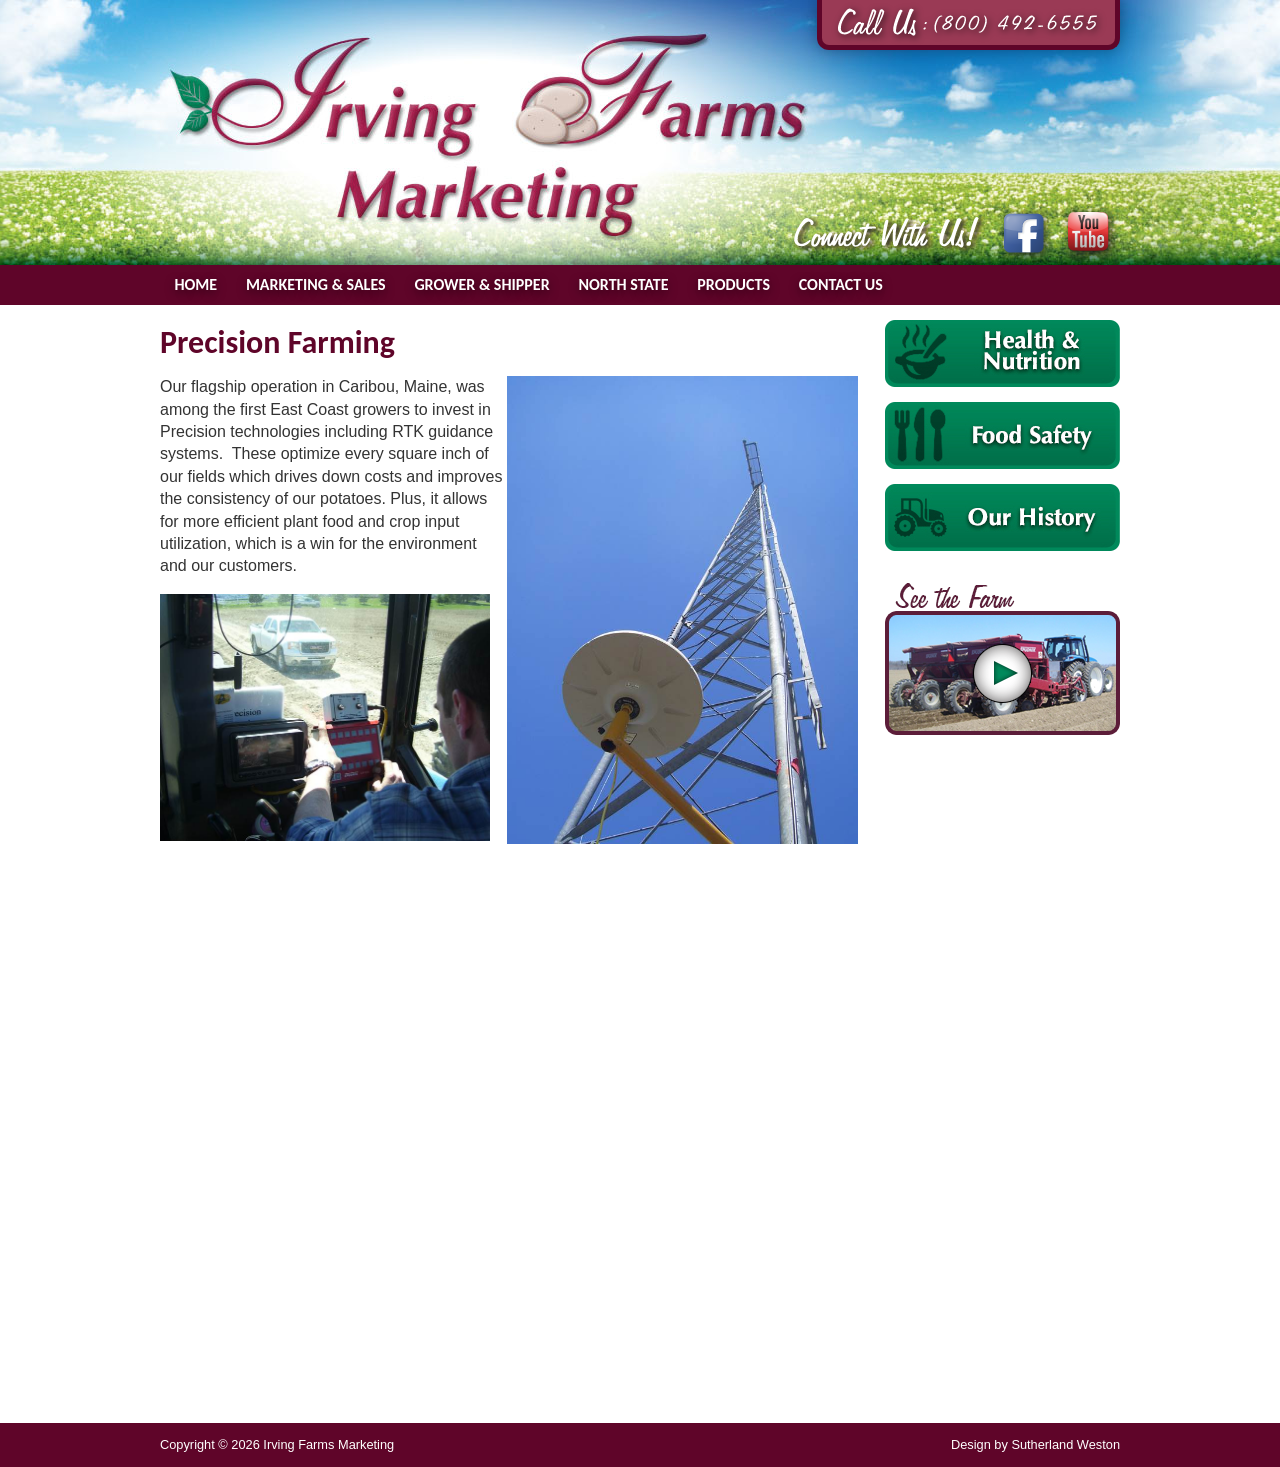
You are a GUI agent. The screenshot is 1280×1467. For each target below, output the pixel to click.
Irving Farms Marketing (488, 136)
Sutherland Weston (1065, 1444)
